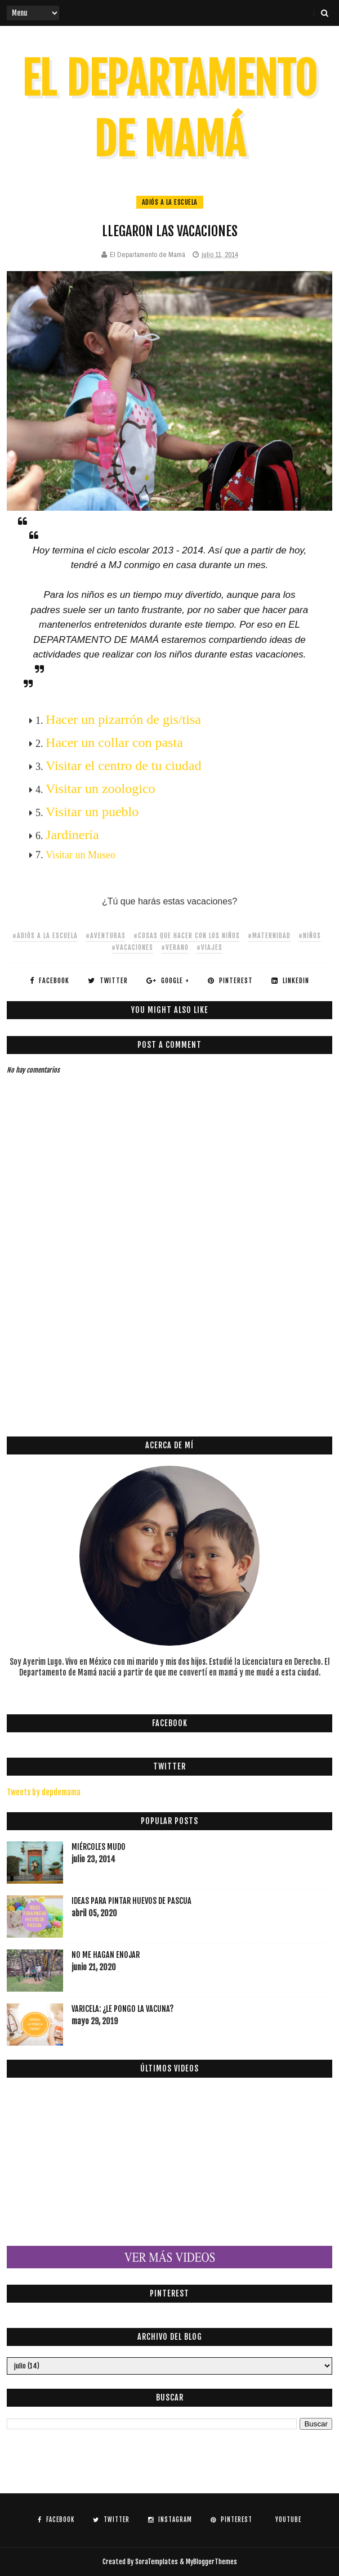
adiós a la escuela (170, 202)
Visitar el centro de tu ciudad (123, 765)
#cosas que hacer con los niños (186, 935)
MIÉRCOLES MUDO (99, 1847)
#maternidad (269, 935)
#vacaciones (132, 947)
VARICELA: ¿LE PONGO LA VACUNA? (122, 2009)
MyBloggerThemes (211, 2561)
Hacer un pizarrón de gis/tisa (123, 719)
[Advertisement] (172, 1336)
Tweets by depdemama (44, 1792)
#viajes (209, 947)
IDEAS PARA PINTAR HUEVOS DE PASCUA (131, 1901)
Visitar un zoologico (100, 788)
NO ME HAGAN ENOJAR (106, 1955)
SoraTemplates (156, 2561)
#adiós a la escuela (45, 935)
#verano (175, 947)
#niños (309, 935)
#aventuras (106, 935)
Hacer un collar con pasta (114, 742)
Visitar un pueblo (92, 811)
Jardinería (72, 834)
